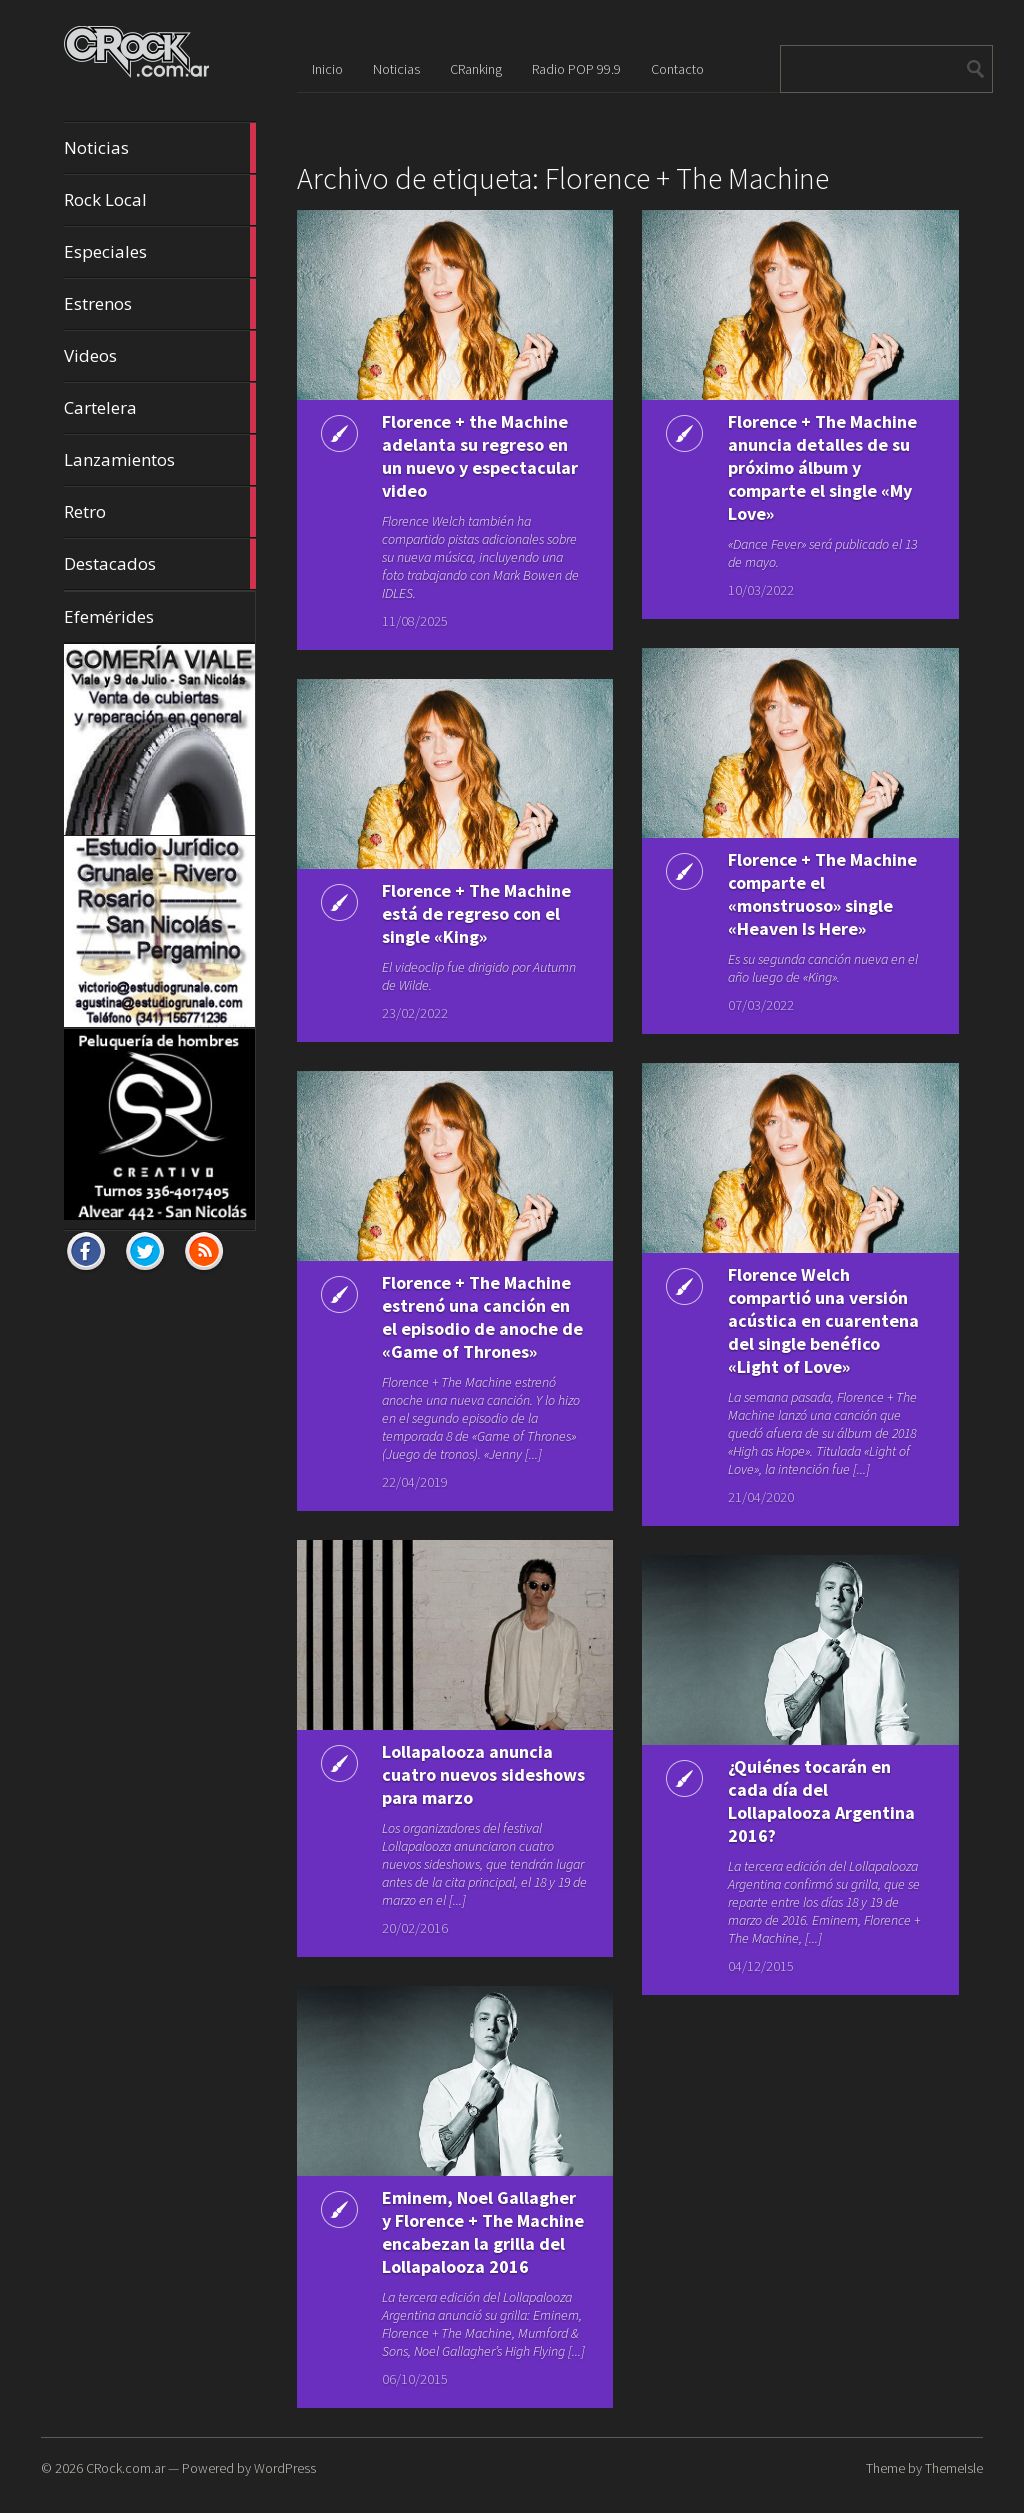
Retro (160, 512)
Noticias (160, 148)
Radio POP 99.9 (576, 69)
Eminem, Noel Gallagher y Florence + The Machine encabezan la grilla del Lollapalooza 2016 (483, 2232)
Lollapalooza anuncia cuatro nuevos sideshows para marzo (483, 1774)
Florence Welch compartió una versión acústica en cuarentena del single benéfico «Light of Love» (823, 1320)
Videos (160, 356)
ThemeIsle (954, 2468)
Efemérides (109, 616)
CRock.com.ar (125, 2468)
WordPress (285, 2468)
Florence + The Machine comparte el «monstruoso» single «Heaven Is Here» (822, 894)
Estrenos (160, 304)
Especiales (160, 252)
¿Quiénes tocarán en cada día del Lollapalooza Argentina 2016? (821, 1801)
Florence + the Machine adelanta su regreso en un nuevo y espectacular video (480, 456)
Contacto (677, 69)
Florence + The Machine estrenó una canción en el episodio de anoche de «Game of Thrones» (482, 1317)
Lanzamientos (160, 460)
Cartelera (160, 408)
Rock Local (160, 200)
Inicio (327, 69)
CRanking (476, 69)
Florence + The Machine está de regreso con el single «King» (476, 913)
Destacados (160, 564)
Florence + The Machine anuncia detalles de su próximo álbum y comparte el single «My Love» (822, 467)
